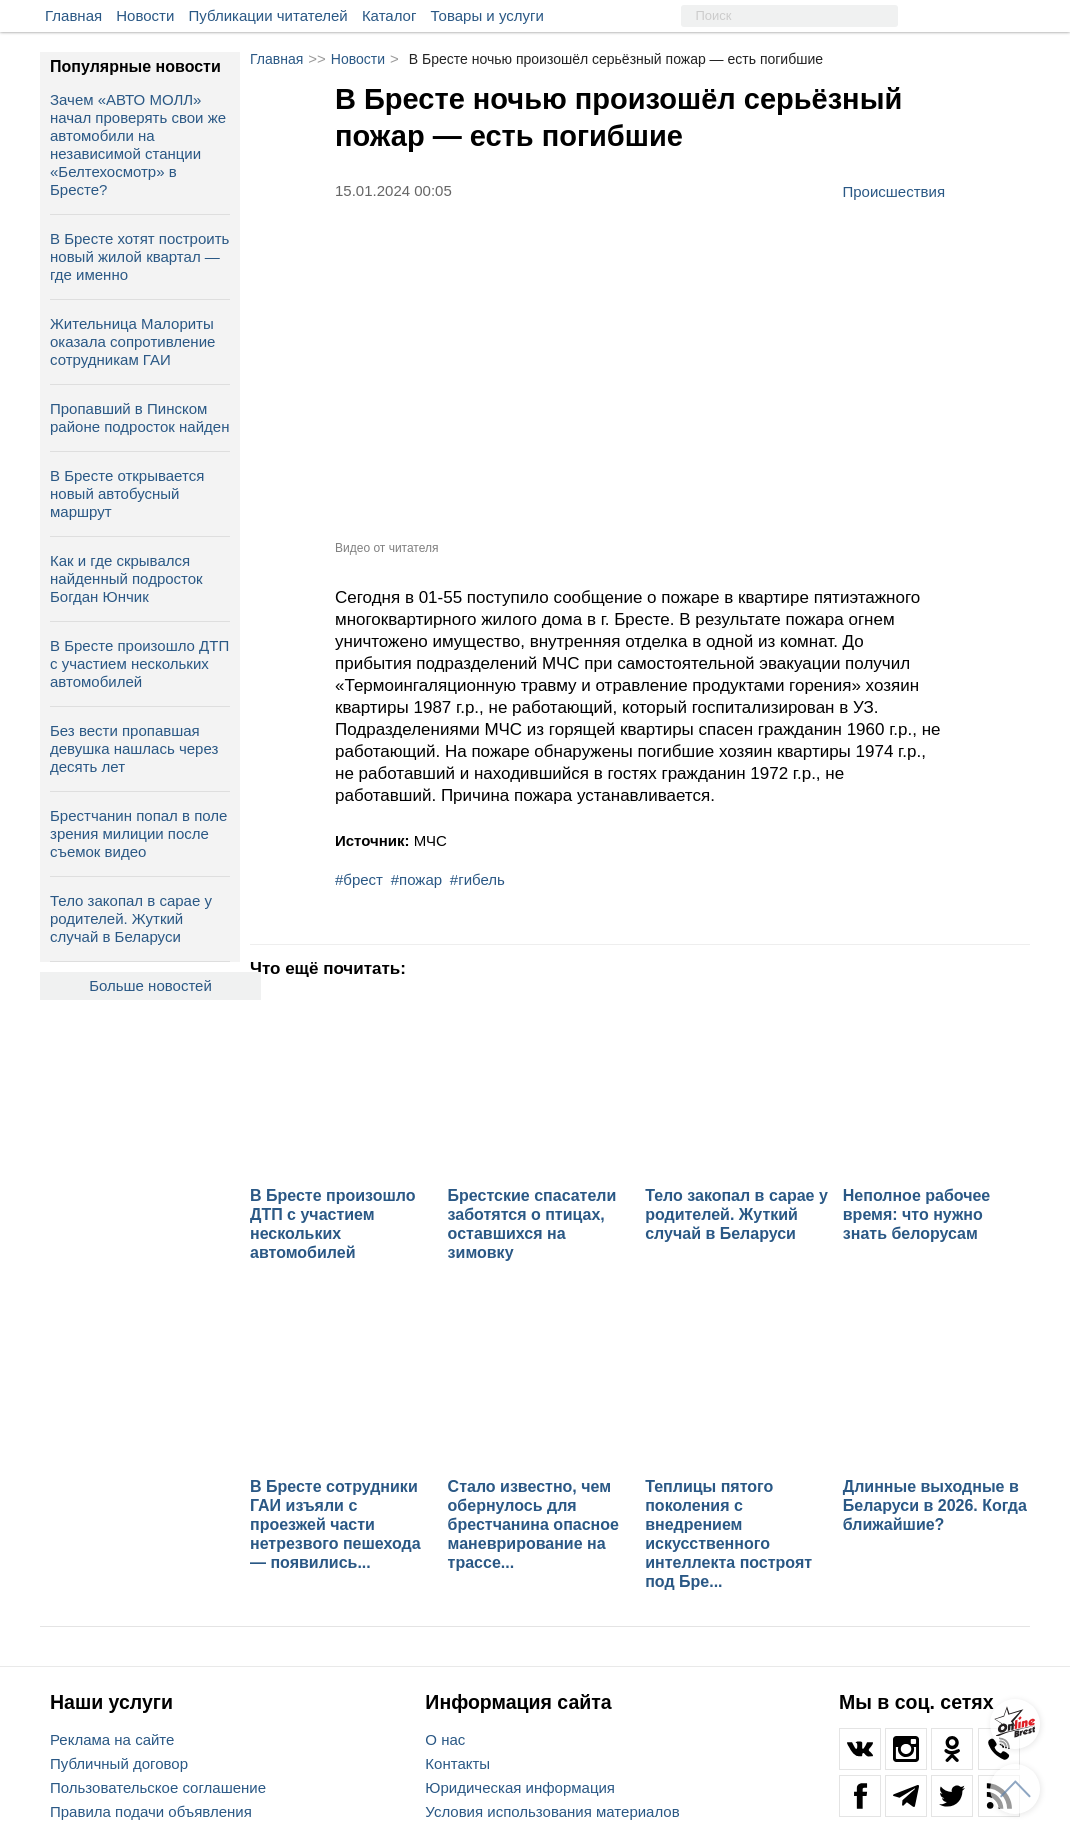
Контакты (457, 1763)
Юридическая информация (520, 1787)
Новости (145, 15)
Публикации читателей (268, 15)
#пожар (416, 879)
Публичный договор (119, 1763)
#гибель (477, 879)
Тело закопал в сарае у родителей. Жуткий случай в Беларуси (131, 918)
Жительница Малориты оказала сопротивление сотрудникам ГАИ (132, 341)
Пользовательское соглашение (158, 1787)
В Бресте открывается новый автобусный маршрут (127, 493)
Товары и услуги (487, 15)
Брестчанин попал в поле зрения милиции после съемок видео (138, 833)
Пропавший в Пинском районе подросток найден (139, 417)
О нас (445, 1739)
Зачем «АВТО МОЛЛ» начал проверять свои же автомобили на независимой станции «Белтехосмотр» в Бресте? (138, 144)
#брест (359, 879)
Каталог (389, 15)
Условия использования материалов (552, 1811)
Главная (73, 15)
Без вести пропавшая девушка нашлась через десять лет (134, 748)
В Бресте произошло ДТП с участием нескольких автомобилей (139, 663)
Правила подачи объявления (151, 1811)
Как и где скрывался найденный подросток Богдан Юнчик (126, 578)
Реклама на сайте (112, 1739)
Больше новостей (150, 985)
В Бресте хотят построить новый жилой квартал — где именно (139, 256)
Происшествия (893, 191)
